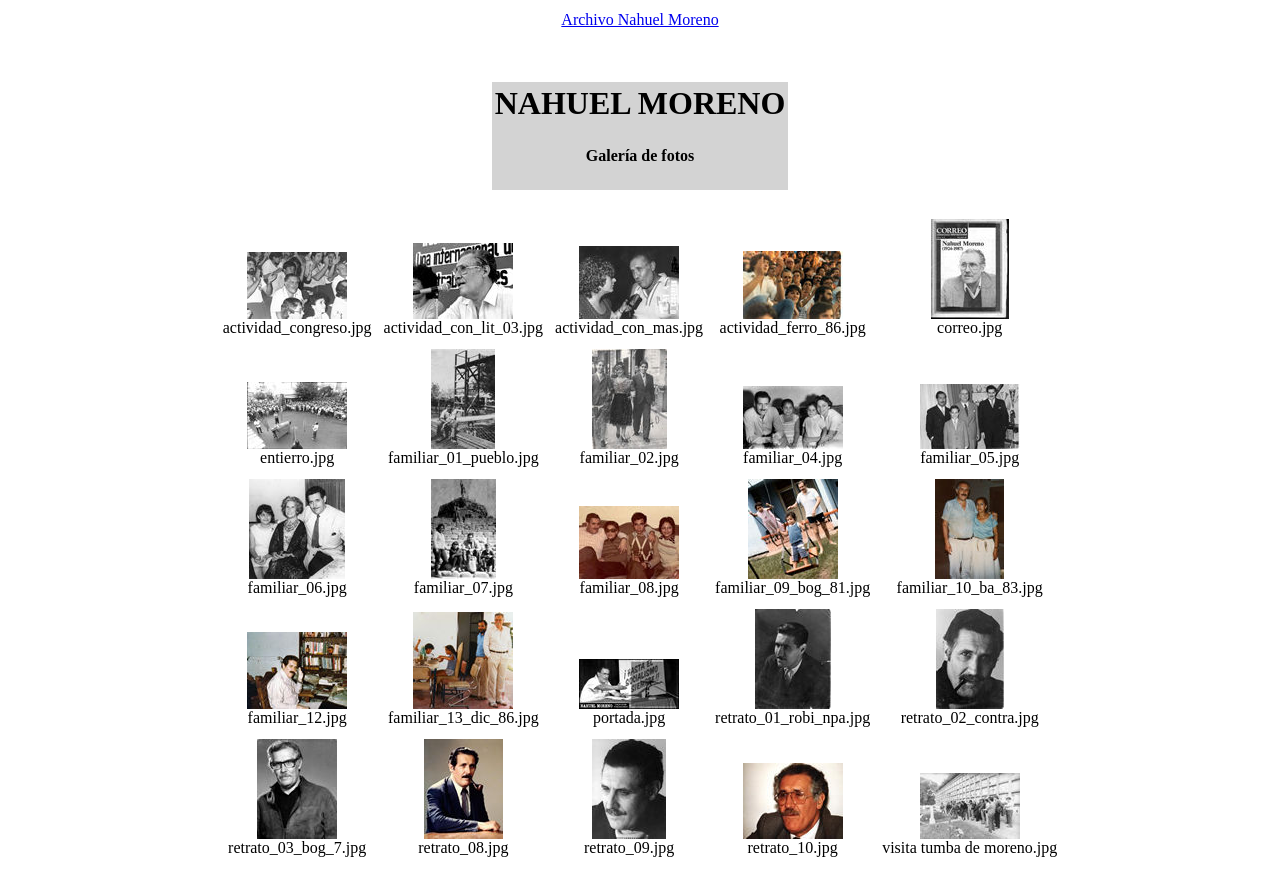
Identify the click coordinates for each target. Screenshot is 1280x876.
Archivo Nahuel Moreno (639, 19)
